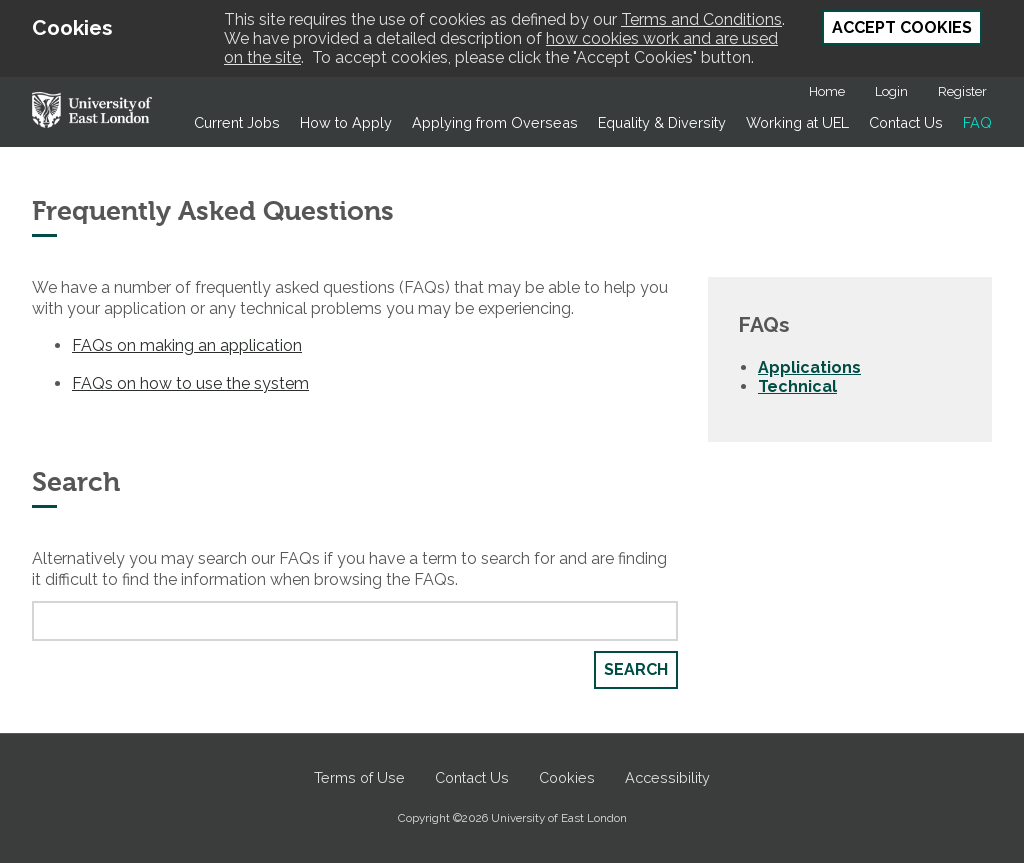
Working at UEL (797, 122)
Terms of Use (359, 777)
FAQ (977, 122)
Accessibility (667, 777)
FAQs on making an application (187, 345)
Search (636, 669)
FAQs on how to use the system (190, 383)
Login (891, 91)
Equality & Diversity (662, 122)
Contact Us (906, 122)
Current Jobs (237, 122)
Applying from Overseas (495, 122)
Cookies (567, 777)
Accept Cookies (902, 27)
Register (962, 91)
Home (827, 91)
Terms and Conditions (701, 19)
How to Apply (346, 122)
